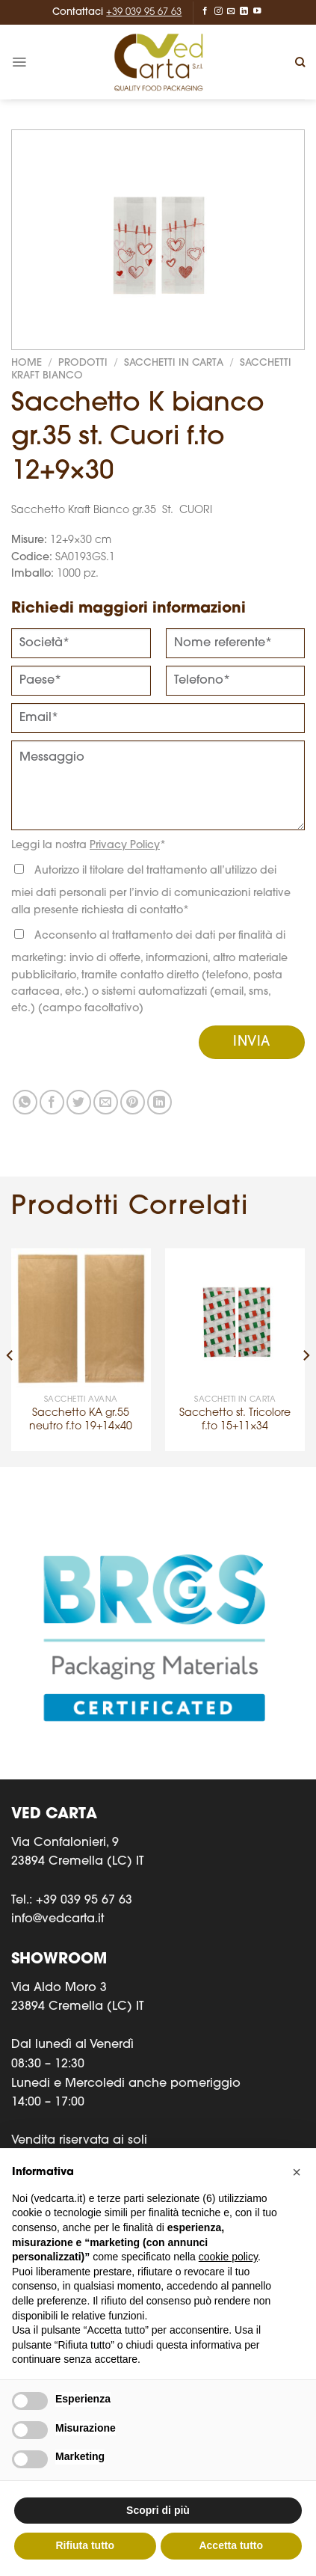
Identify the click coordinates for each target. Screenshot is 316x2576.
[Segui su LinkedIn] (244, 11)
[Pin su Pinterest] (132, 1102)
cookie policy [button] (228, 2257)
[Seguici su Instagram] (218, 11)
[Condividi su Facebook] (52, 1102)
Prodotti (83, 363)
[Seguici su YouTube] (257, 11)
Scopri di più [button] (158, 2510)
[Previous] (10, 1356)
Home (26, 363)
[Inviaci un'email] (231, 11)
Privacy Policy (125, 845)
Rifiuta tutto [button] (84, 2545)
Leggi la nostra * (88, 845)
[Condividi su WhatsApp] (25, 1102)
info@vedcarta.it (57, 1919)
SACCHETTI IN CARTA (173, 363)
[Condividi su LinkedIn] (159, 1102)
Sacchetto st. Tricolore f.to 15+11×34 (235, 1420)
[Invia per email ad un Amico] (105, 1102)
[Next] (305, 1356)
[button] (297, 2172)
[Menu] (19, 62)
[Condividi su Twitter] (78, 1102)
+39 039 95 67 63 (144, 12)
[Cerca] (300, 62)
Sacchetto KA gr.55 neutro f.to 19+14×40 (80, 1420)
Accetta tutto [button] (231, 2545)
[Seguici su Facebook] (205, 11)
